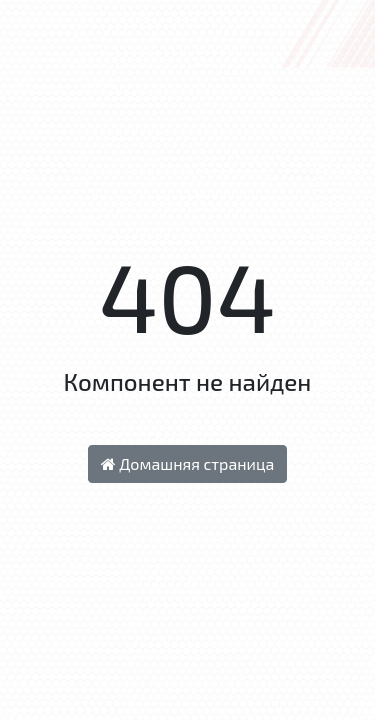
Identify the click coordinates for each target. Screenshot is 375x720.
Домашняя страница (188, 463)
